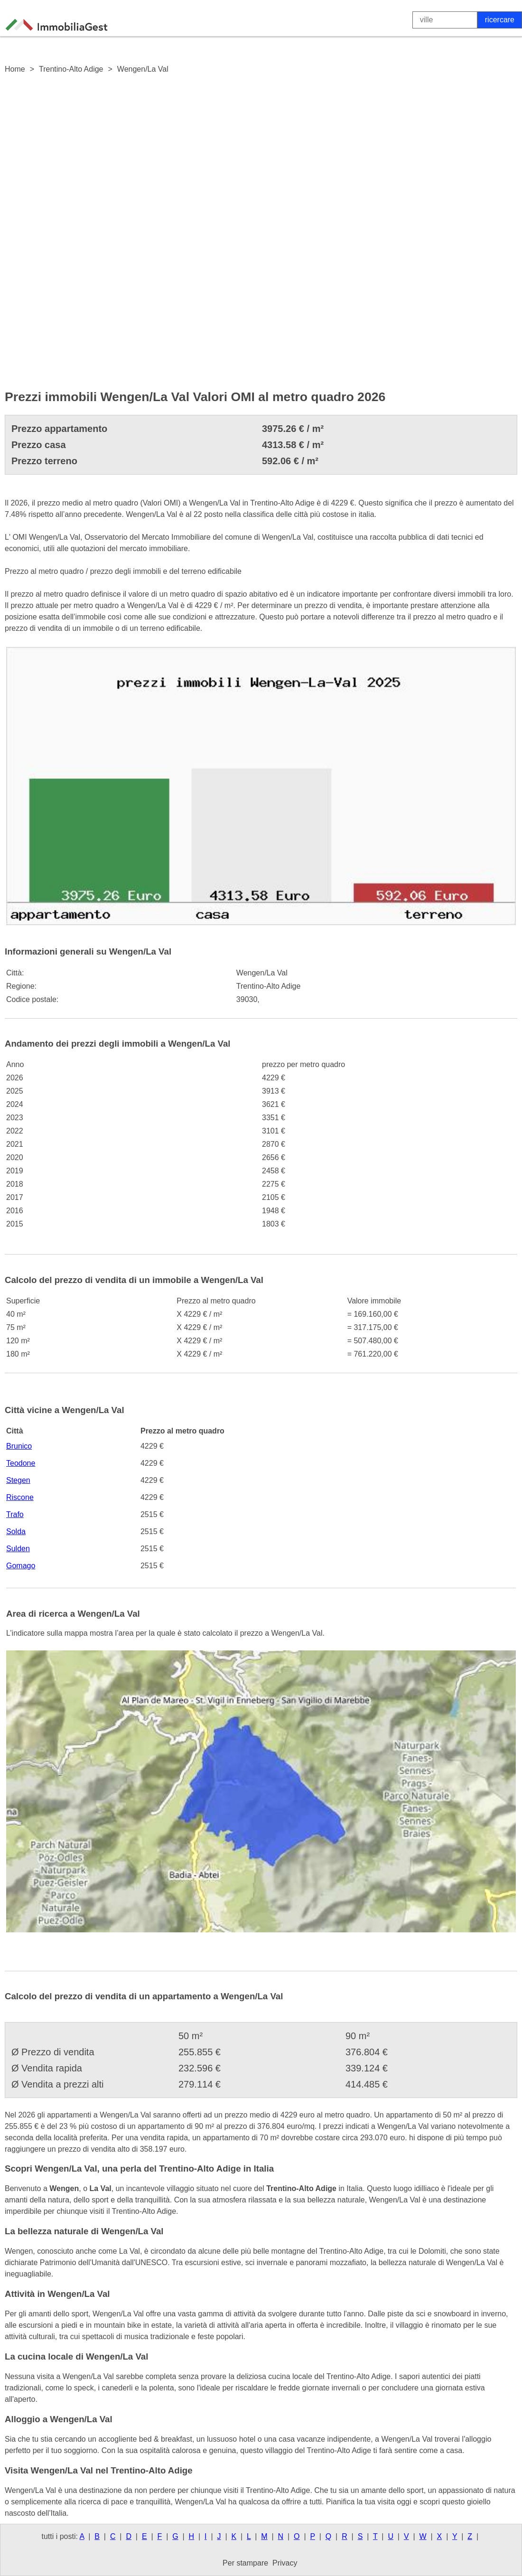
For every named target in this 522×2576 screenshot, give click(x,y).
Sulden (18, 1549)
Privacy (284, 2563)
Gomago (20, 1566)
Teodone (20, 1463)
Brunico (19, 1446)
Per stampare (245, 2563)
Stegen (18, 1480)
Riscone (20, 1497)
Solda (16, 1531)
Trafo (15, 1514)
